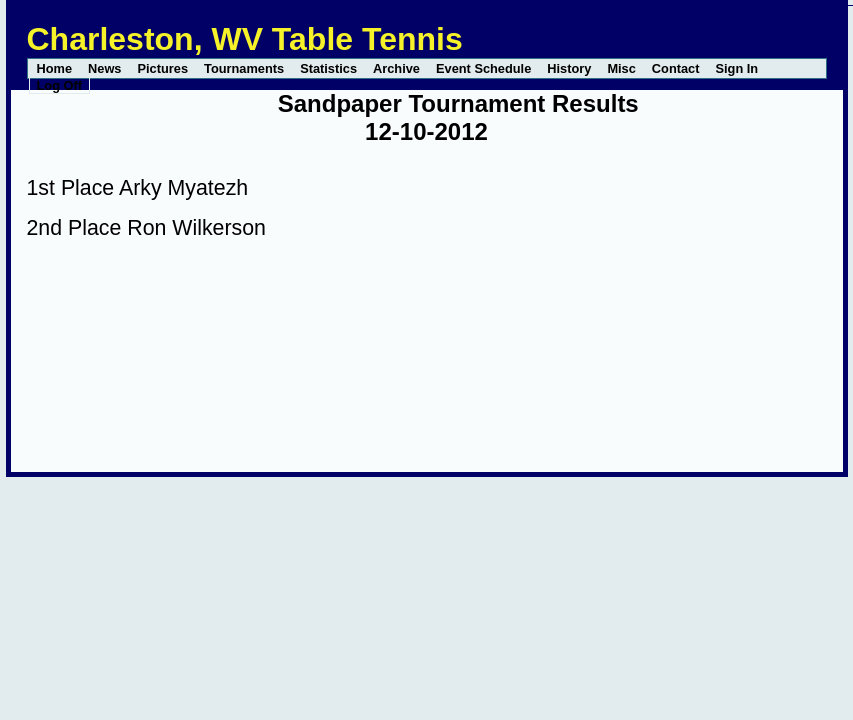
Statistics (328, 68)
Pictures (163, 68)
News (104, 68)
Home (55, 68)
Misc (621, 68)
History (569, 68)
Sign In (736, 68)
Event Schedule (483, 68)
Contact (676, 68)
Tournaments (244, 68)
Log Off (59, 85)
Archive (396, 68)
